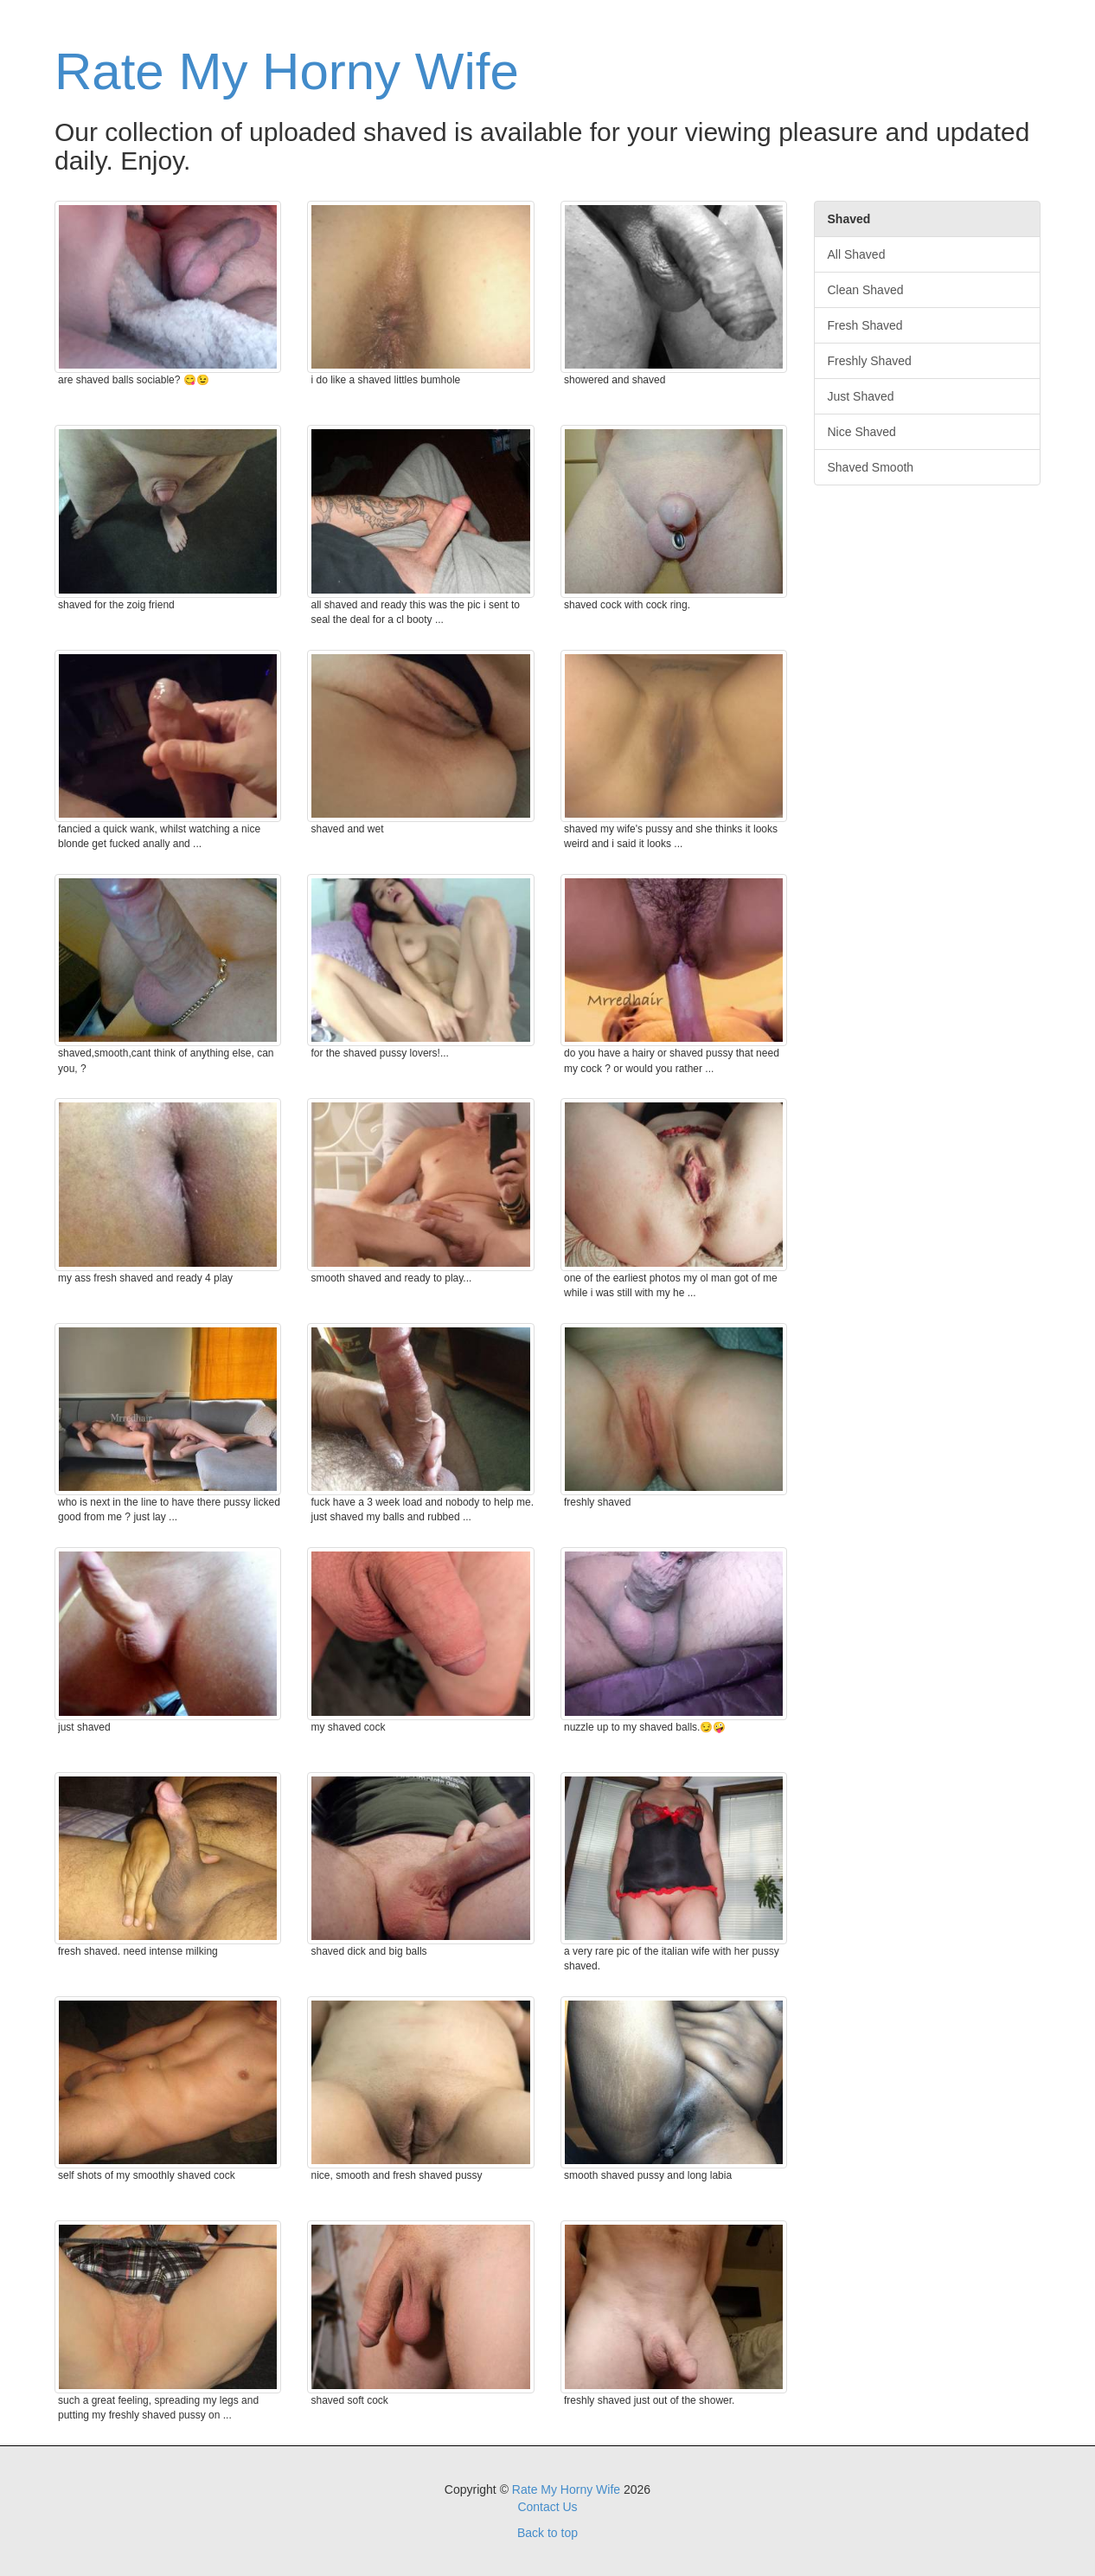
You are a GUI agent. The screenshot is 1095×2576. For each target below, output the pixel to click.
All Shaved (857, 254)
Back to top (547, 2533)
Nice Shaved (862, 432)
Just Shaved (861, 396)
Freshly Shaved (870, 361)
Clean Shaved (866, 290)
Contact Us (547, 2507)
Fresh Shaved (865, 325)
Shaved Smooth (871, 467)
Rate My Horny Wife (286, 71)
